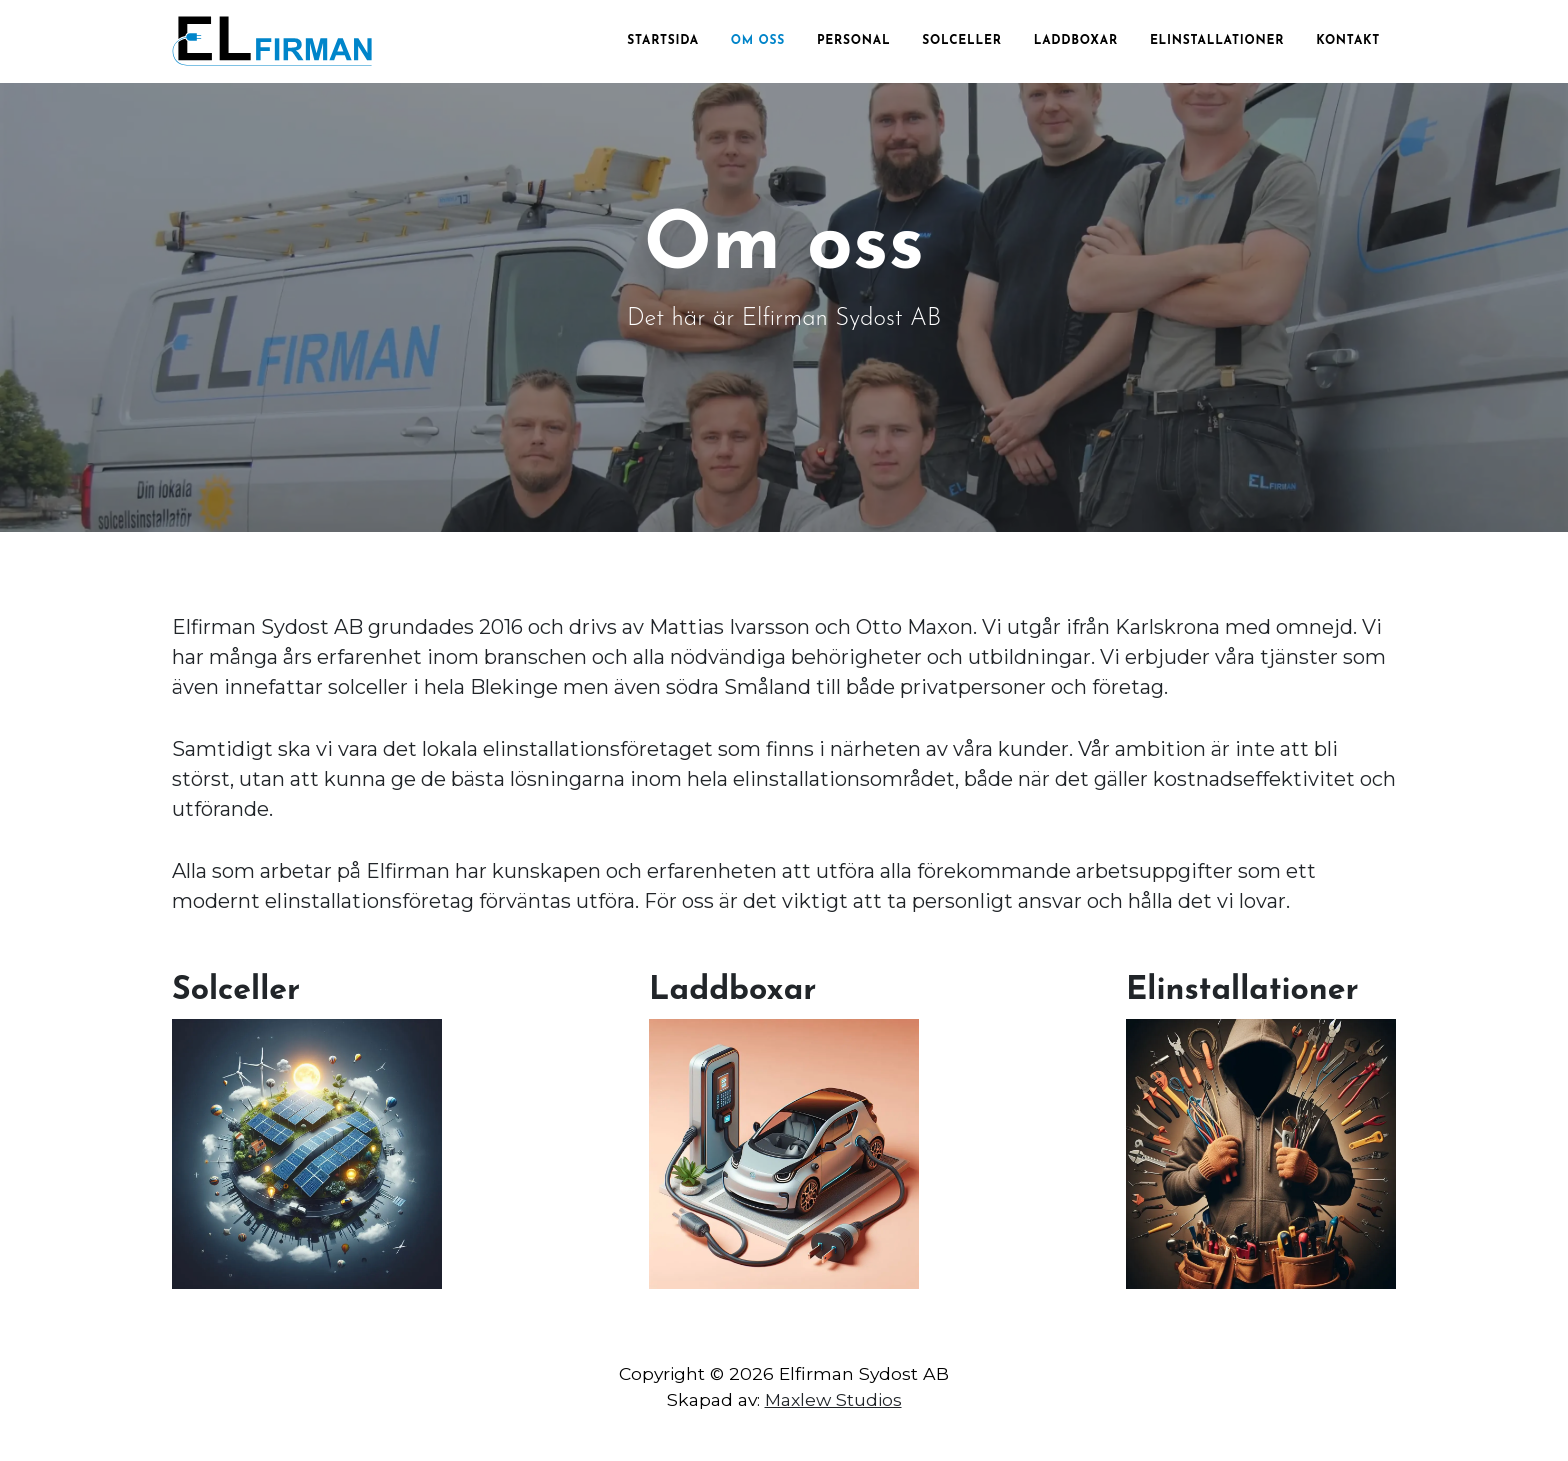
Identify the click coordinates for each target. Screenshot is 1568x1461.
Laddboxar (1076, 41)
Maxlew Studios (833, 1399)
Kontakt (1348, 41)
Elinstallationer (1217, 41)
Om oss (758, 41)
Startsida (663, 41)
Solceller (961, 41)
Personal (853, 41)
